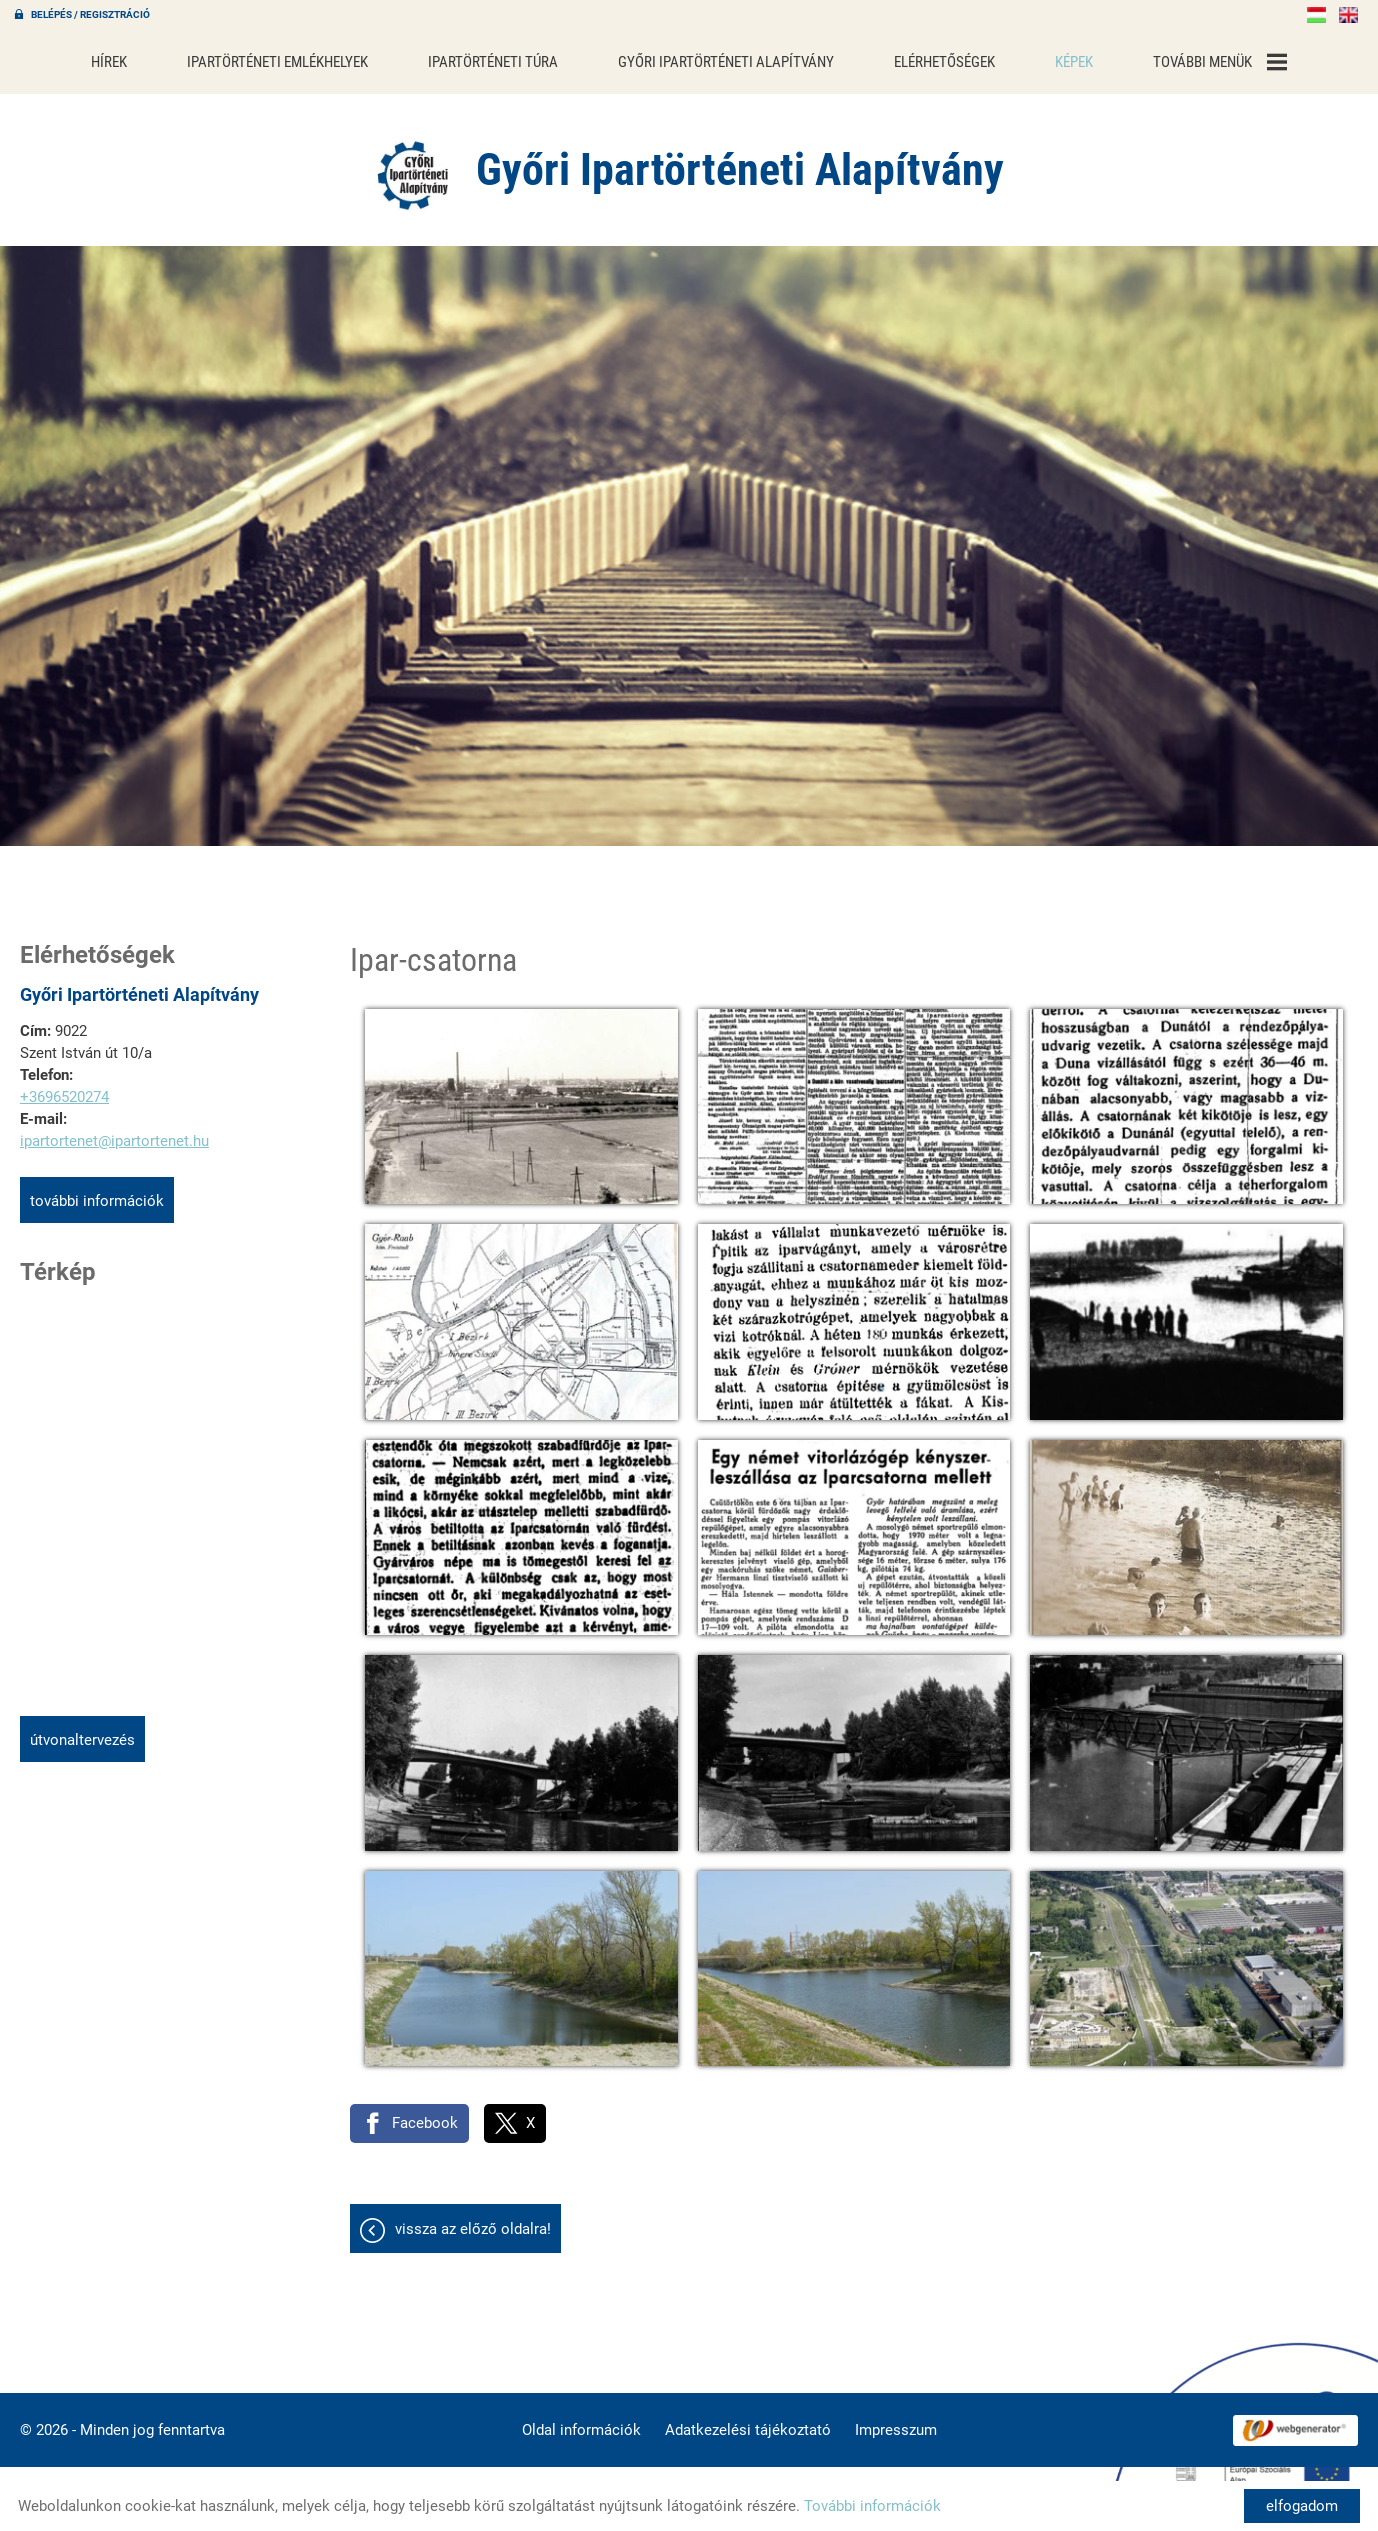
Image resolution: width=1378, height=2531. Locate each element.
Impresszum (896, 2420)
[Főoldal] (413, 165)
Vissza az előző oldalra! (473, 2219)
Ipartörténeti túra (505, 57)
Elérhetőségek (923, 57)
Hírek (146, 57)
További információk (97, 1191)
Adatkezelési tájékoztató (748, 2420)
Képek (1044, 57)
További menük (1183, 57)
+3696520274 (64, 1087)
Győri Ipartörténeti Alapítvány (720, 57)
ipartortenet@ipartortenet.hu (114, 1131)
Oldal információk (581, 2420)
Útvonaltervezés (82, 1730)
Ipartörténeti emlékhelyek (304, 57)
